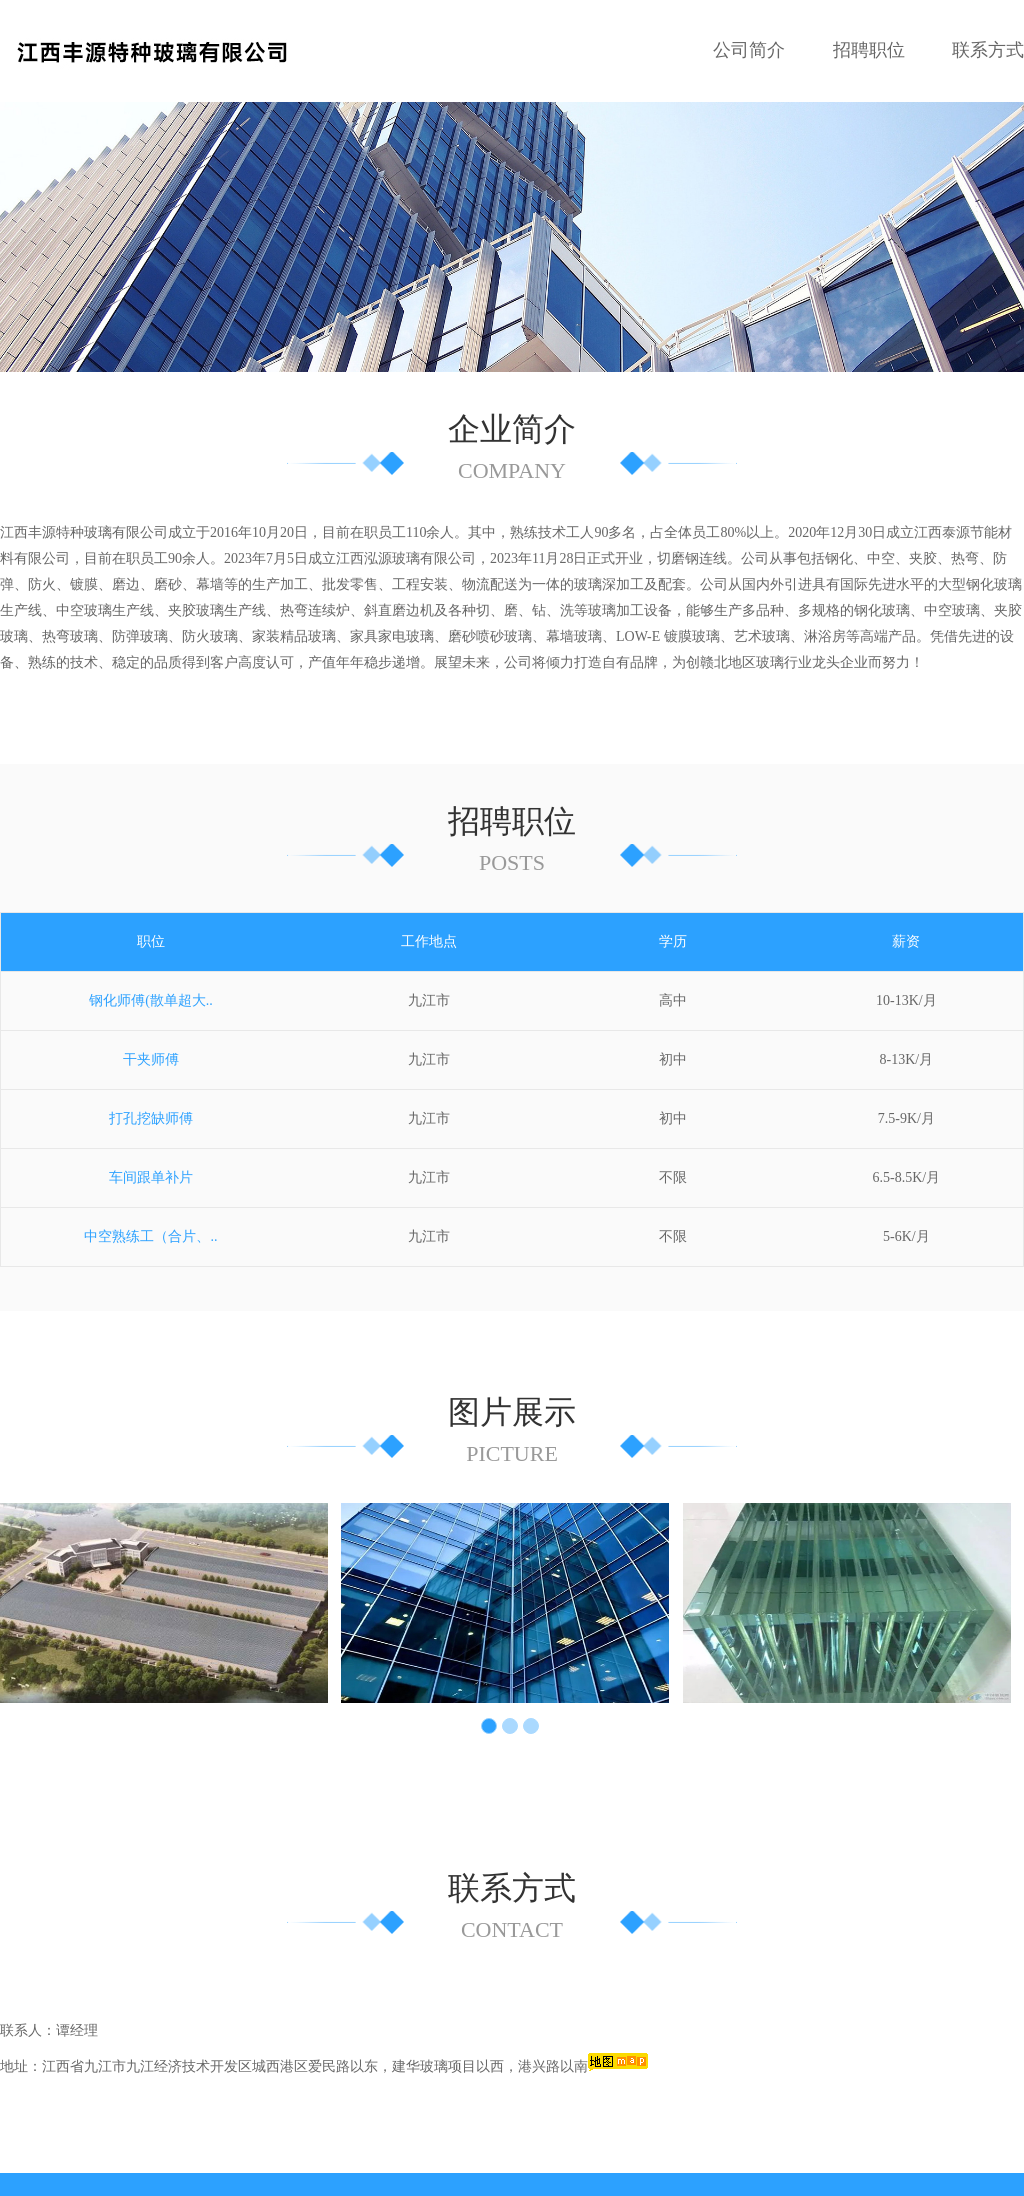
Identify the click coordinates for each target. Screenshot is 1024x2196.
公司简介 (749, 50)
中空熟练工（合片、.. (150, 1165)
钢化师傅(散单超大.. (151, 929)
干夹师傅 (151, 988)
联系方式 (988, 50)
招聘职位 (869, 50)
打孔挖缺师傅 (151, 1047)
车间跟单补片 (151, 1106)
